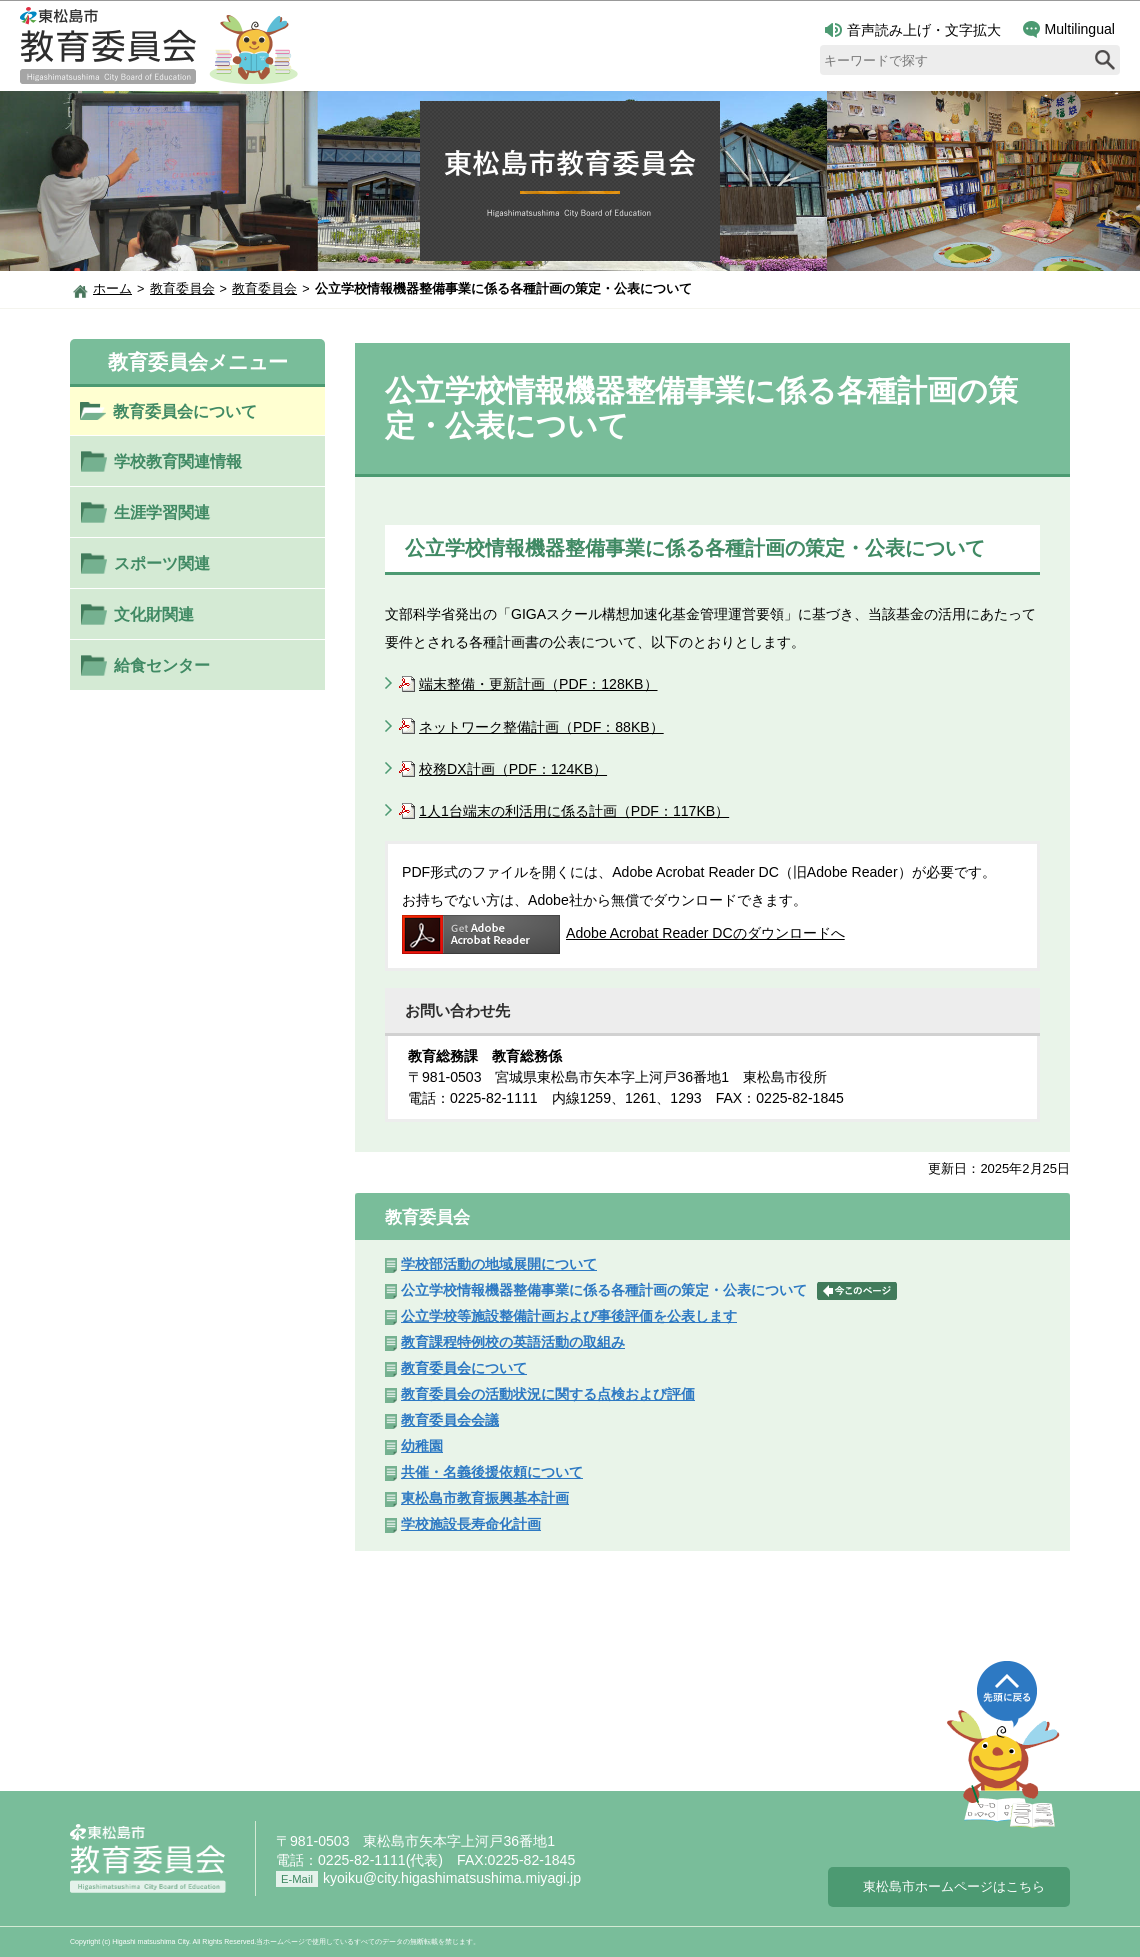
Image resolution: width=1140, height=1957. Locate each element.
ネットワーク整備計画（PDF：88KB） (541, 727)
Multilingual (1069, 29)
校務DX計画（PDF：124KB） (513, 769)
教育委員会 (182, 289)
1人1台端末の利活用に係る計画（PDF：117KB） (574, 811)
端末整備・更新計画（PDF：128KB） (538, 684)
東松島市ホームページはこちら (954, 1887)
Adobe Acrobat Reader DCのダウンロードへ (623, 933)
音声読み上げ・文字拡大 (913, 30)
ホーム (112, 289)
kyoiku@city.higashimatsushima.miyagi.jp (452, 1878)
